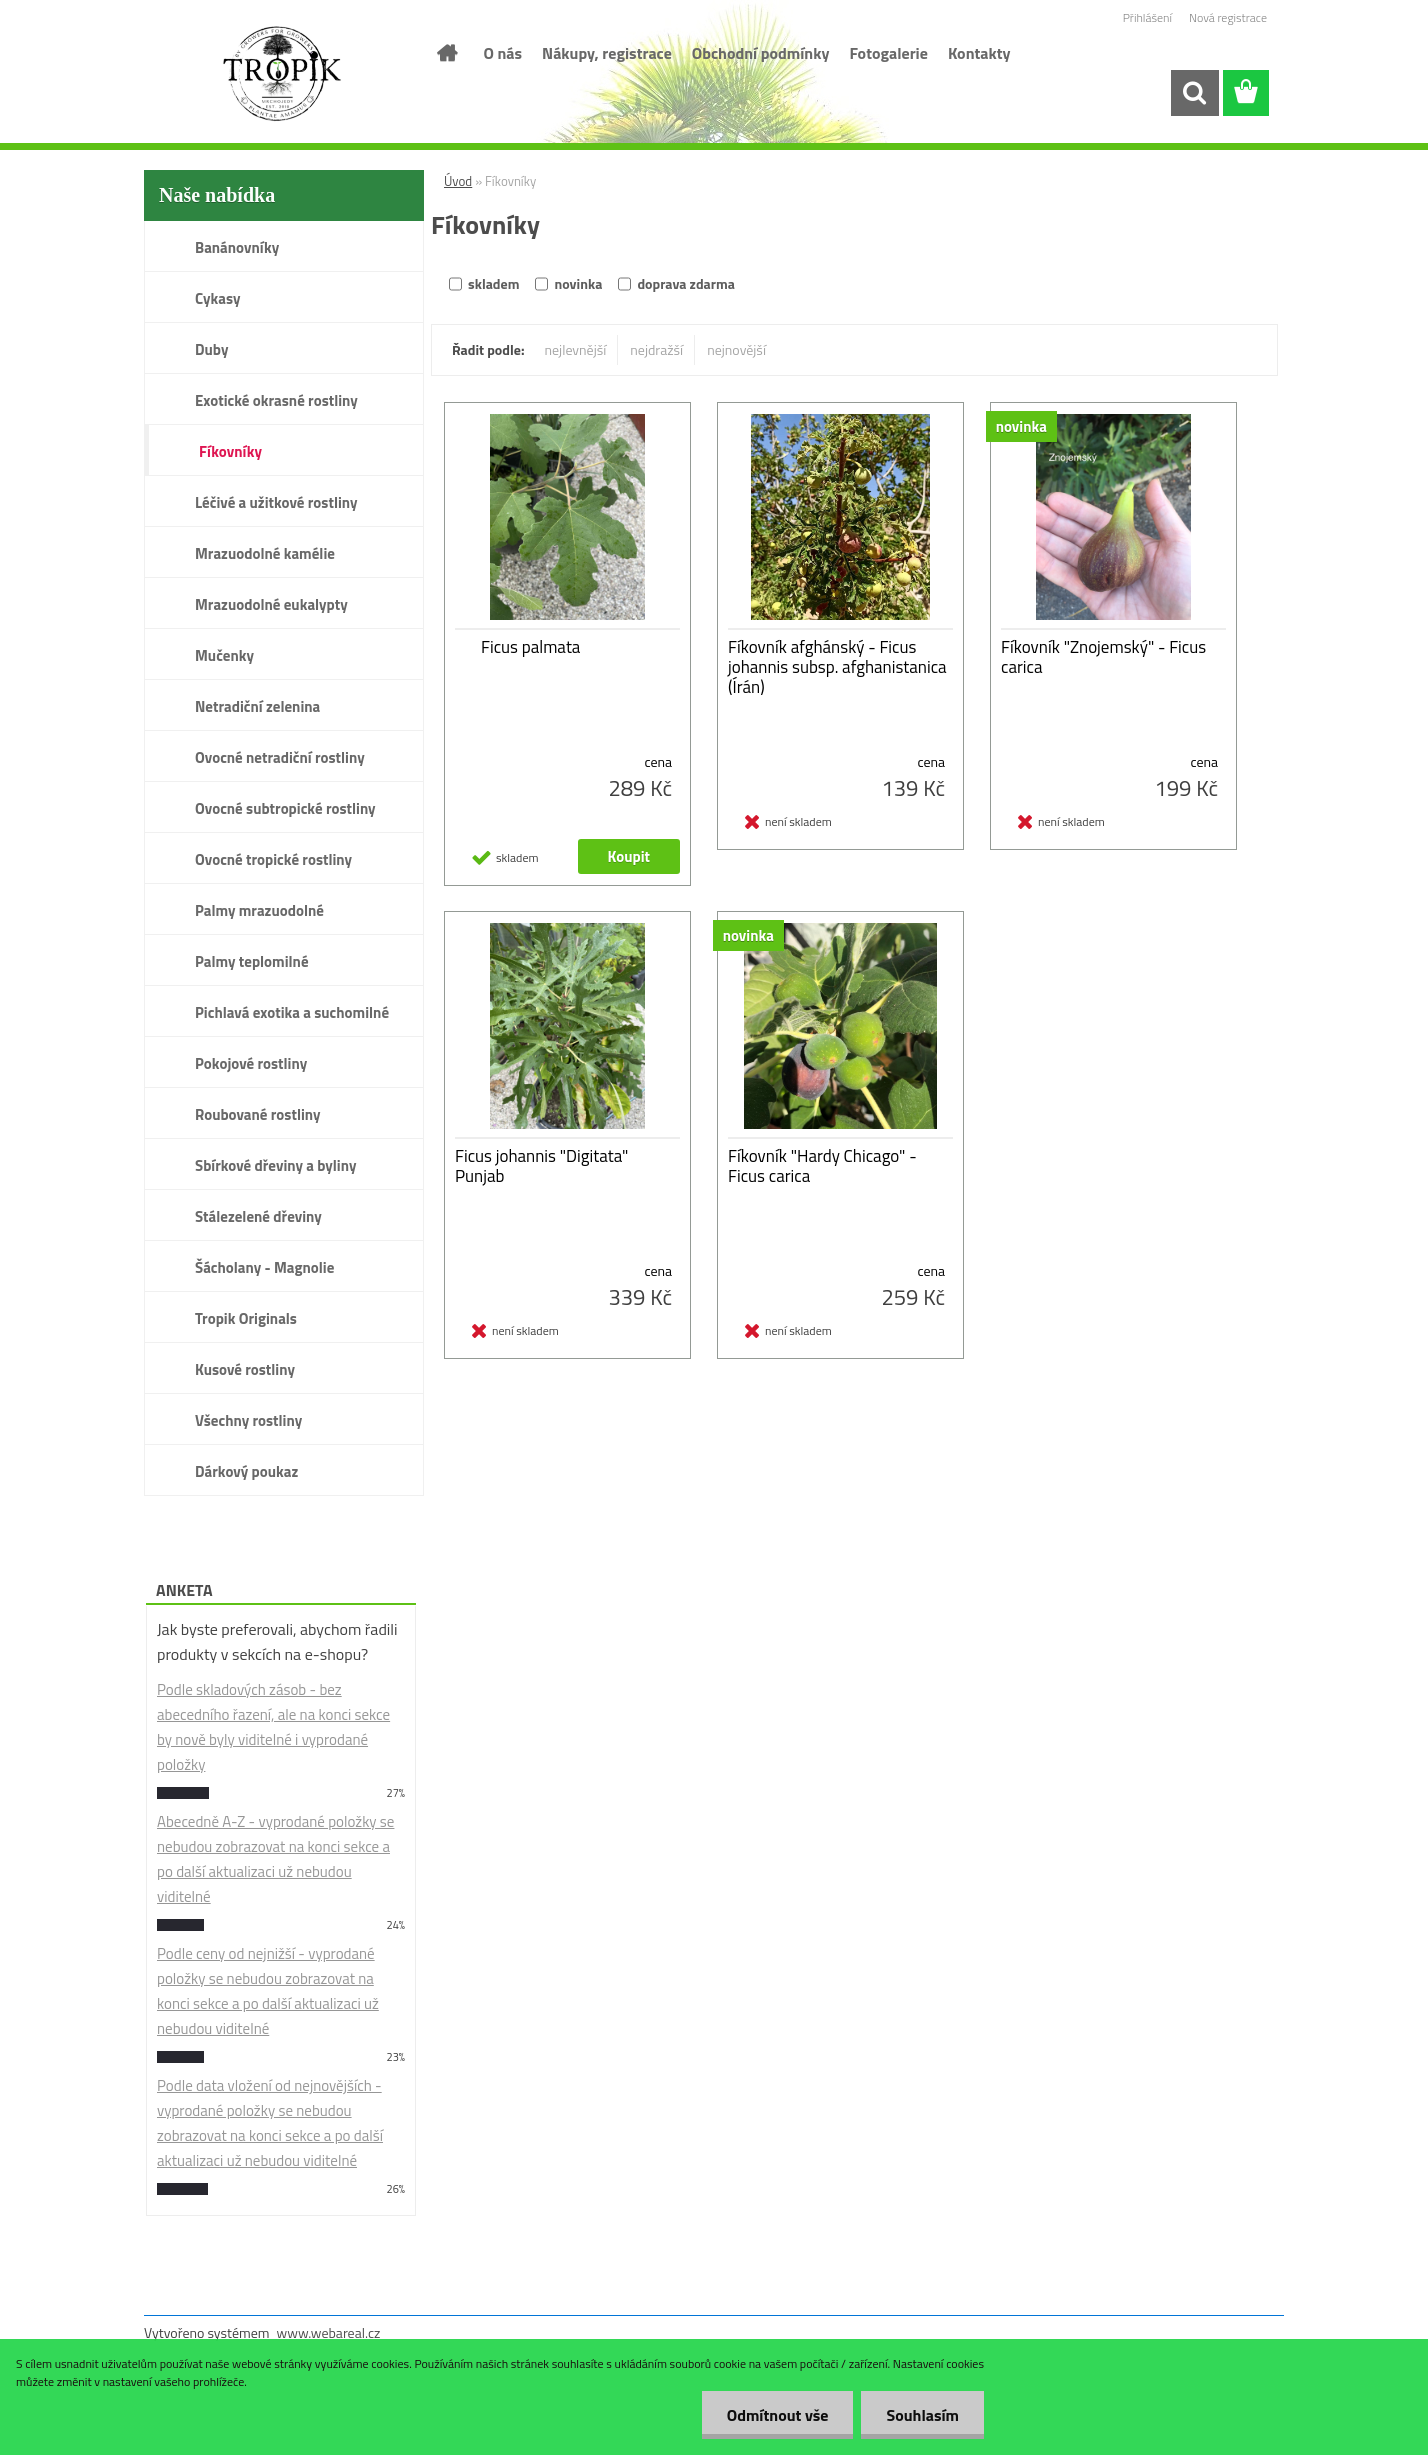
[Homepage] (446, 53)
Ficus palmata (530, 647)
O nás (503, 53)
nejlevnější (576, 349)
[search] (1194, 93)
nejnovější (736, 349)
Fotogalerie (888, 53)
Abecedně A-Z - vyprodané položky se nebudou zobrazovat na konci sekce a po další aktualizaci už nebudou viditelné (275, 1859)
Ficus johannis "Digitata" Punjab (541, 1166)
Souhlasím (922, 2415)
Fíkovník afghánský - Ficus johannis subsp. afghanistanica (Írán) (837, 667)
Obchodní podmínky (761, 53)
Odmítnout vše (778, 2415)
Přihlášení (1147, 17)
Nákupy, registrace (607, 53)
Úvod (458, 181)
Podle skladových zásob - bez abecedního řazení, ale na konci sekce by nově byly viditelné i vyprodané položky (273, 1727)
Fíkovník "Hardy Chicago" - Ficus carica (822, 1166)
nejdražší (656, 349)
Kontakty (979, 53)
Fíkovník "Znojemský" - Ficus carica (1103, 657)
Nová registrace (1228, 17)
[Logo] (281, 74)
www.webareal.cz (329, 2332)
